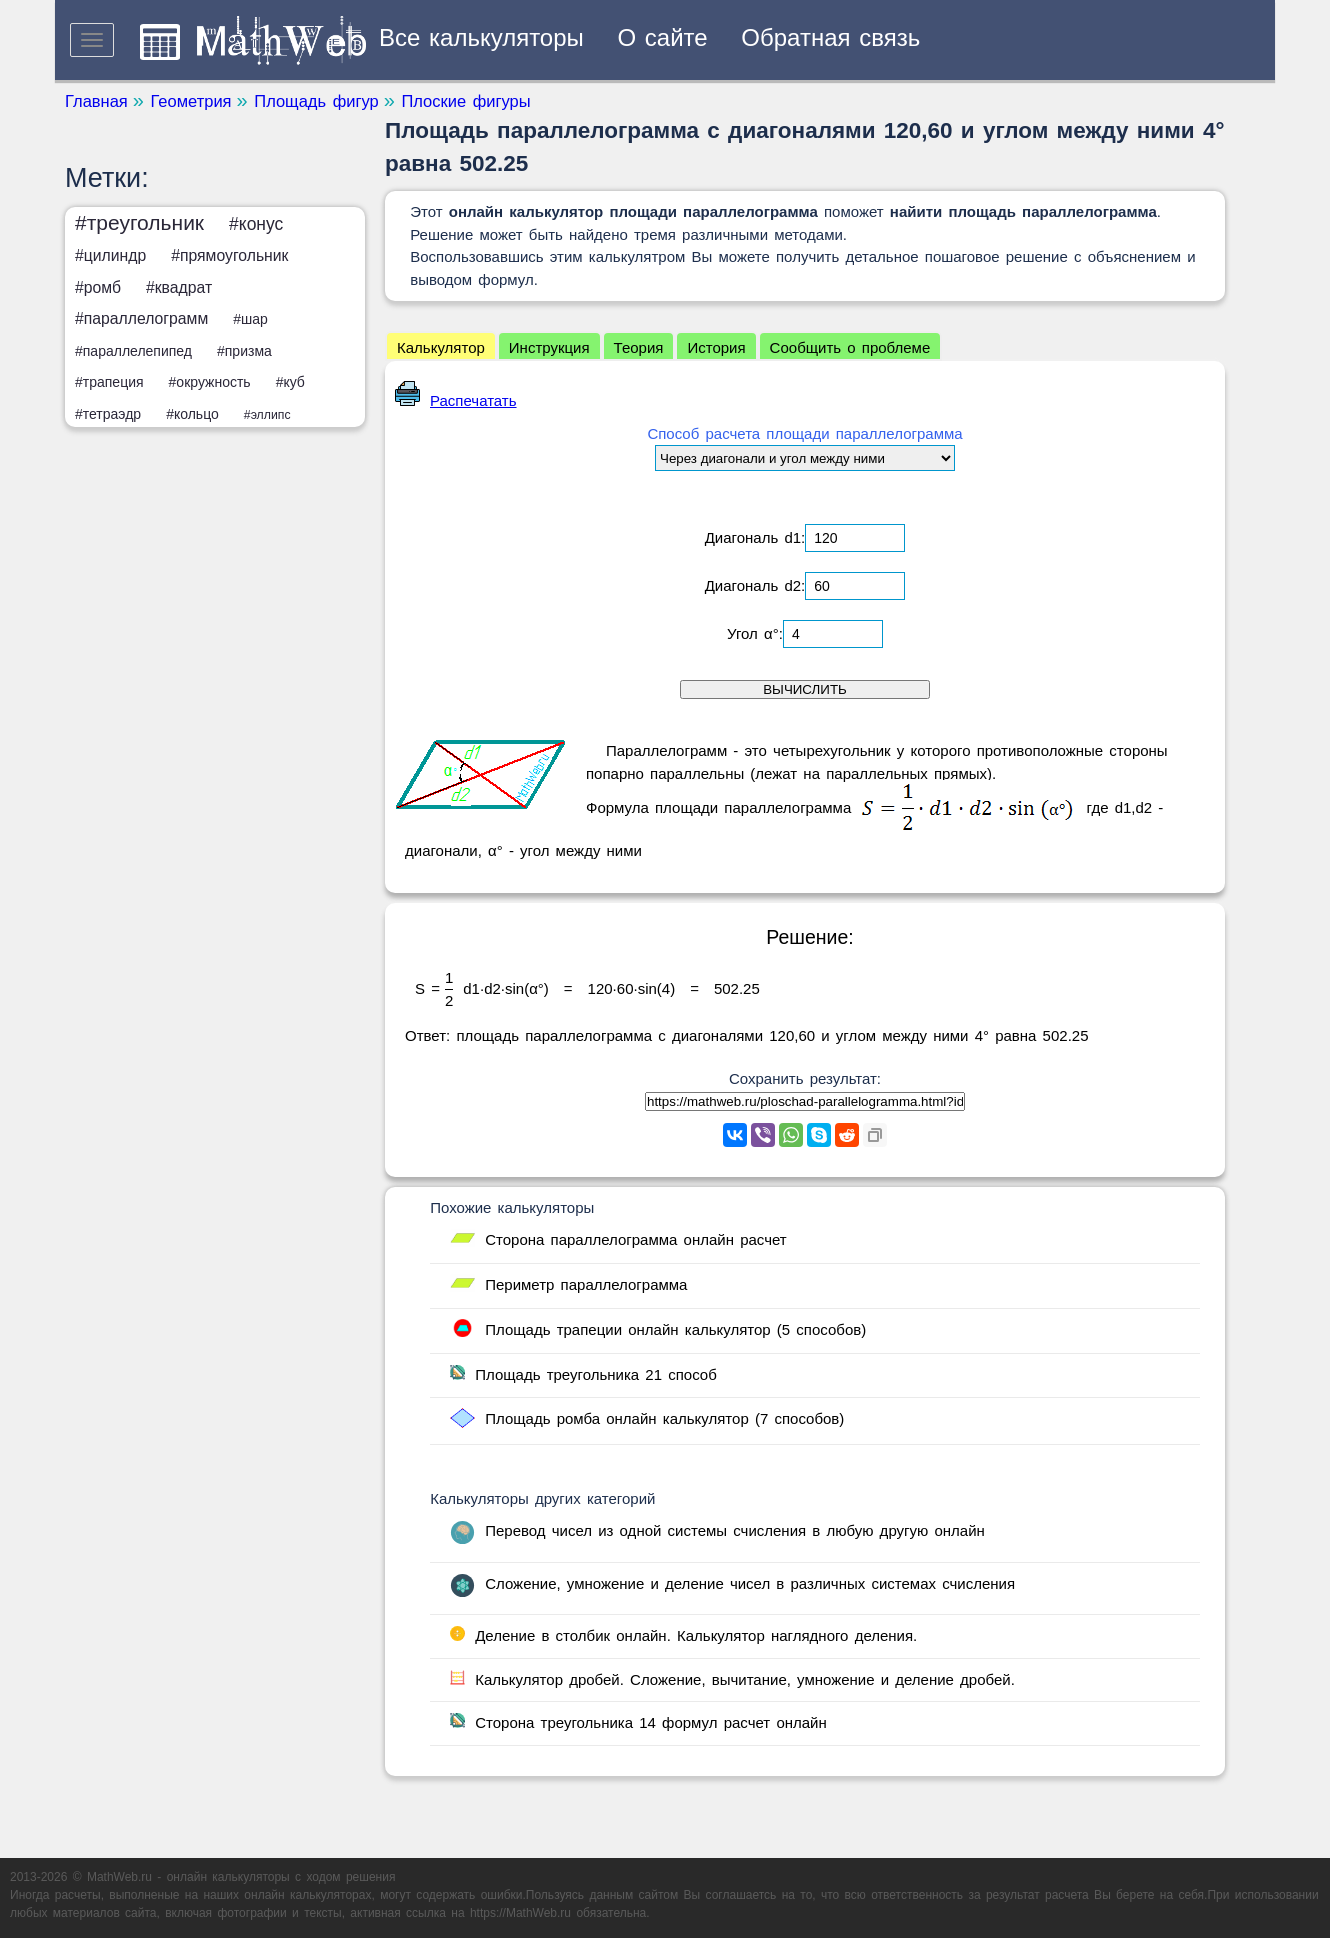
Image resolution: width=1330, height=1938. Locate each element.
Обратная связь (830, 37)
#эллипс (267, 415)
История (716, 347)
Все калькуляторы (481, 37)
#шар (250, 319)
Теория (639, 347)
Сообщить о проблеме (850, 347)
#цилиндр (110, 255)
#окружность (210, 382)
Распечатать (456, 400)
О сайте (663, 37)
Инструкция (549, 347)
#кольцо (192, 414)
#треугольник (139, 222)
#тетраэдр (108, 414)
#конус (256, 224)
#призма (244, 351)
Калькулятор (441, 347)
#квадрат (179, 287)
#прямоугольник (229, 255)
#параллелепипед (133, 351)
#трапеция (109, 382)
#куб (290, 382)
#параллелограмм (141, 318)
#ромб (98, 287)
